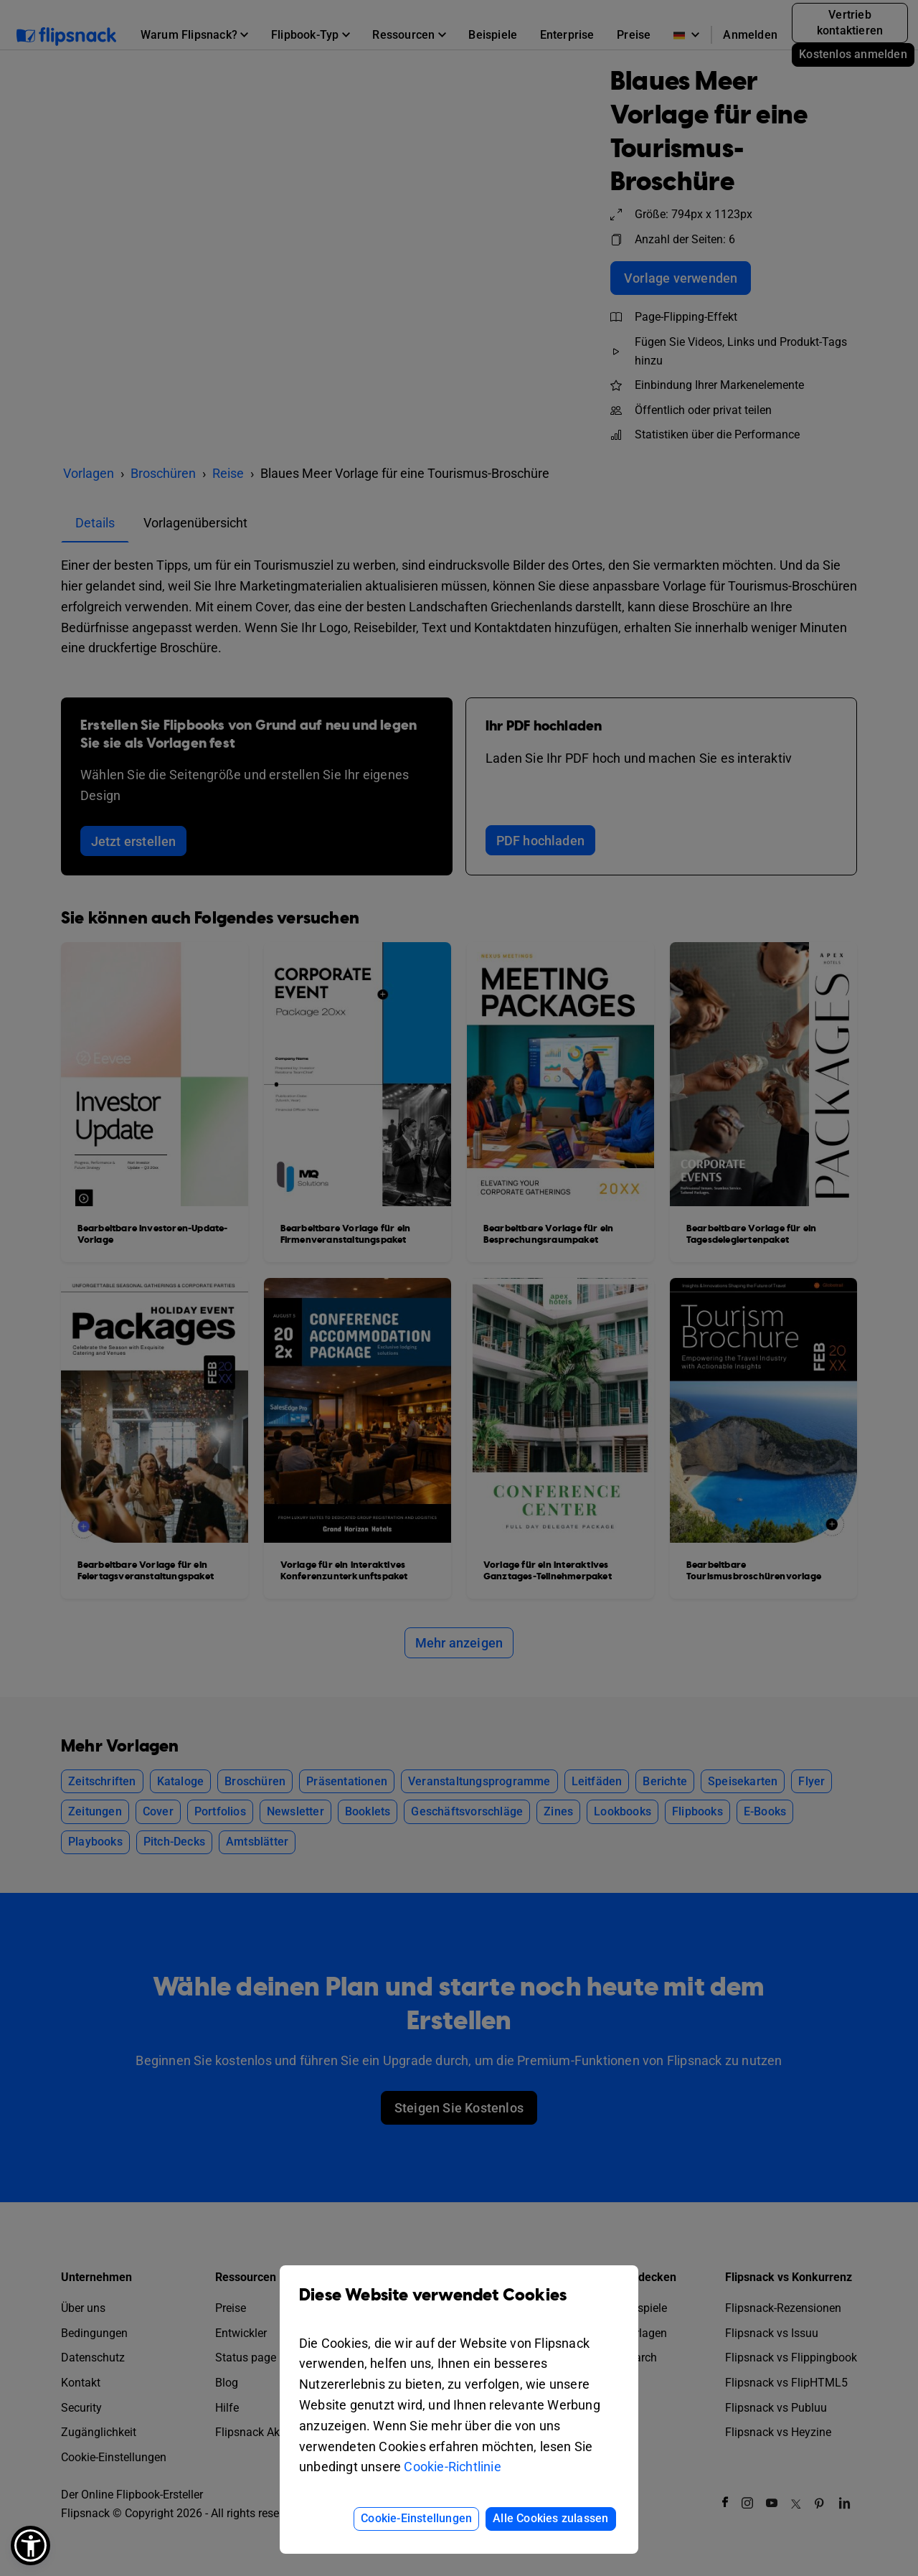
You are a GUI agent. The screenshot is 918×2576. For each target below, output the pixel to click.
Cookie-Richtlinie (452, 2466)
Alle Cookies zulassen (550, 2518)
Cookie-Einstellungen (416, 2518)
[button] (30, 2545)
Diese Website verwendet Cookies (459, 2306)
